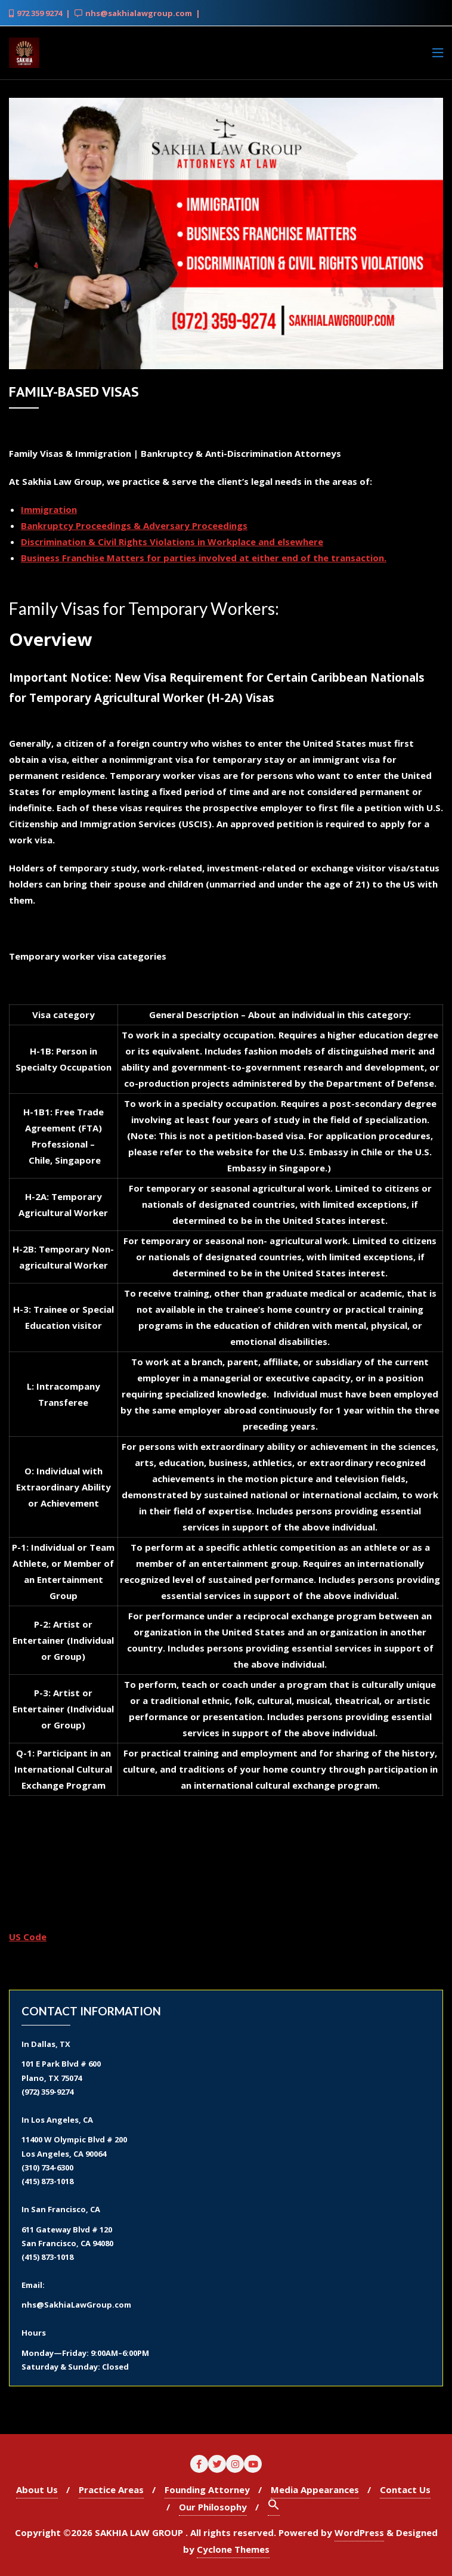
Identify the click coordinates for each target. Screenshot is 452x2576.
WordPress (359, 2532)
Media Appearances (315, 2489)
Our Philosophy (213, 2507)
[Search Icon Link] (274, 2507)
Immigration (49, 509)
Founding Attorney (207, 2489)
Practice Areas (111, 2489)
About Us (37, 2489)
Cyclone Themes (233, 2549)
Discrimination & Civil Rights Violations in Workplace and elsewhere (172, 542)
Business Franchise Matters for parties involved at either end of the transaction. (203, 558)
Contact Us (405, 2489)
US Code (28, 1937)
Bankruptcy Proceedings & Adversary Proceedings (134, 525)
